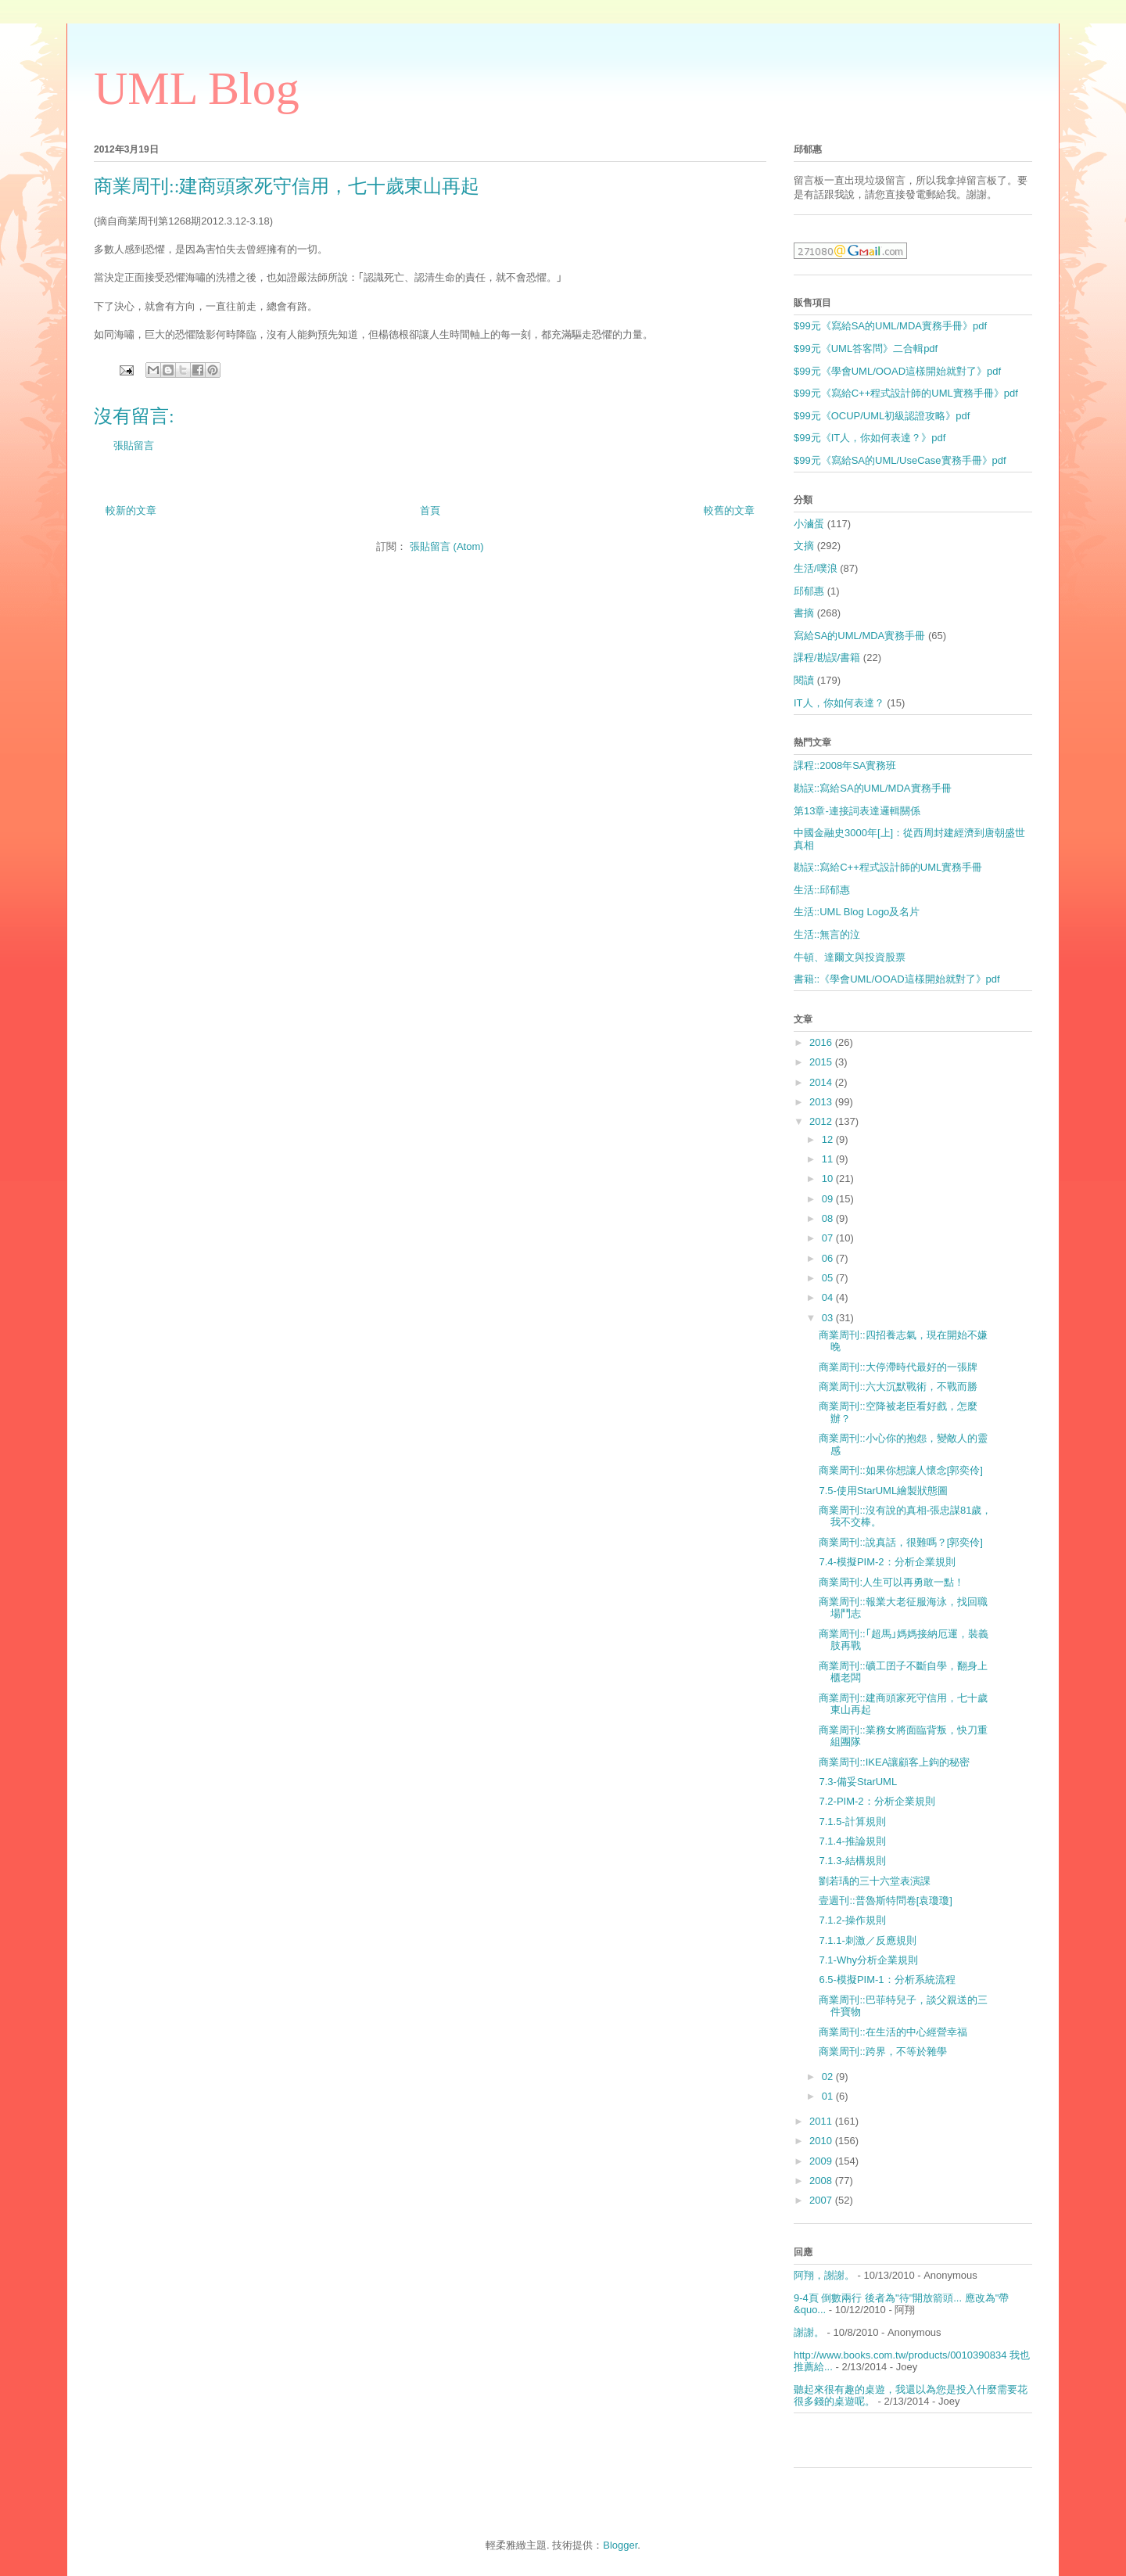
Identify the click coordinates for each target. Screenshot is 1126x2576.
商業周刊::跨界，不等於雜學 (882, 2051)
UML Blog (196, 88)
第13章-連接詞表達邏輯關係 (857, 811)
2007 (822, 2200)
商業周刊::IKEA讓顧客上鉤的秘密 (894, 1762)
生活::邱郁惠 (822, 890)
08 (829, 1218)
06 (829, 1258)
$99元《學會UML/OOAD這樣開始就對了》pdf (897, 371)
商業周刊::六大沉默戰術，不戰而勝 (898, 1386)
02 (829, 2076)
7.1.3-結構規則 (852, 1860)
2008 (822, 2180)
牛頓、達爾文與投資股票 (849, 957)
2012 (822, 1121)
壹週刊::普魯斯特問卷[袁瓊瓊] (885, 1900)
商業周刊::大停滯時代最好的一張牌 (898, 1367)
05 (829, 1278)
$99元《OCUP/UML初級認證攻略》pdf (882, 416)
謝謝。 (809, 2332)
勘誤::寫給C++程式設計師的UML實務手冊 (888, 867)
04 (829, 1297)
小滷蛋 (809, 524)
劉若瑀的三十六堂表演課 (875, 1881)
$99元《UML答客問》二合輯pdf (866, 348)
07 (829, 1238)
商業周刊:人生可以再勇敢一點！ (891, 1582)
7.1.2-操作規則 (852, 1920)
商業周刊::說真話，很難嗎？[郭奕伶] (900, 1542)
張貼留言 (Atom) (447, 546)
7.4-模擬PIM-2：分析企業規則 (887, 1562)
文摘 (804, 545)
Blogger (620, 2545)
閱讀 (804, 680)
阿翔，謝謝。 (824, 2275)
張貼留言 (133, 445)
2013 (822, 1102)
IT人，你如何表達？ (839, 703)
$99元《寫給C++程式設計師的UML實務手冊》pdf (906, 393)
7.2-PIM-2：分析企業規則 (876, 1801)
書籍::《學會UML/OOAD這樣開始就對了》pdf (897, 979)
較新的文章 (131, 510)
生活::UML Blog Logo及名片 (857, 912)
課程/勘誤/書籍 (827, 657)
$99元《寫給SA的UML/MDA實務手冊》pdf (890, 326)
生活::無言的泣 (827, 934)
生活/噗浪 (815, 568)
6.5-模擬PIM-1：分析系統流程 (887, 1979)
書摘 (804, 613)
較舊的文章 (729, 510)
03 (829, 1318)
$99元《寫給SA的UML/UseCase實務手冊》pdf (900, 460)
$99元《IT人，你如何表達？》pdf (869, 438)
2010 (822, 2141)
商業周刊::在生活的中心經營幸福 (892, 2032)
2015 (822, 1062)
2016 (822, 1042)
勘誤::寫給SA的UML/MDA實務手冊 (873, 788)
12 (829, 1139)
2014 (822, 1082)
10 (829, 1178)
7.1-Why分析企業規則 (868, 1960)
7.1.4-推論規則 (852, 1841)
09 (829, 1199)
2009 (822, 2161)
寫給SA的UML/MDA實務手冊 (859, 635)
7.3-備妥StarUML (858, 1781)
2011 (822, 2121)
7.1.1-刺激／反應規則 (867, 1940)
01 (829, 2096)
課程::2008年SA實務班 (845, 765)
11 (829, 1159)
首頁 (430, 510)
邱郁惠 (809, 591)
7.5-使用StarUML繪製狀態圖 (883, 1490)
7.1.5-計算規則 (852, 1821)
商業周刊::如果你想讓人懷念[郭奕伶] (900, 1470)
